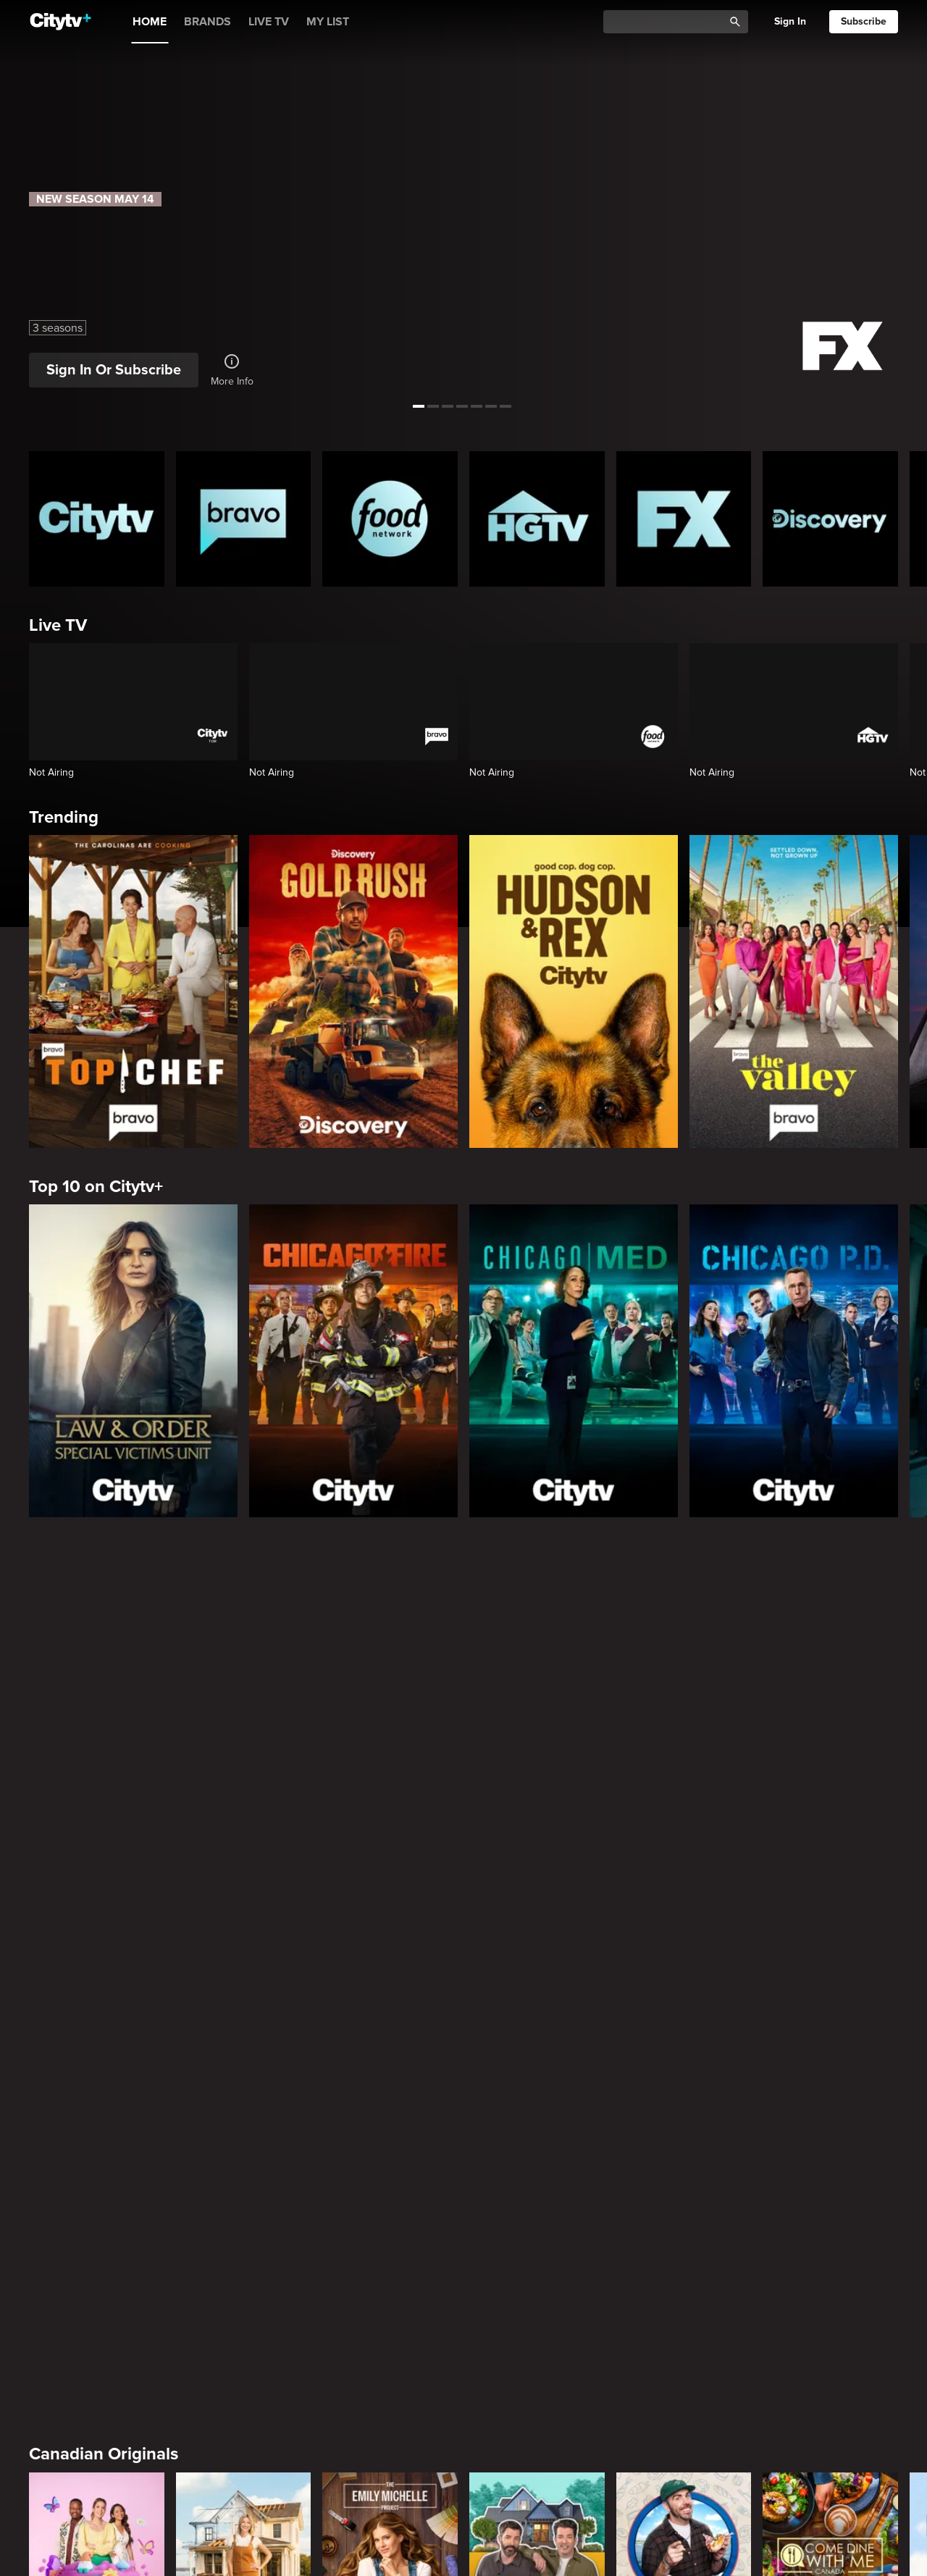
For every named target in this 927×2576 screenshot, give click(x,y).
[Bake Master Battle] (96, 1994)
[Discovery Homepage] (830, 519)
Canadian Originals (103, 1874)
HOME (150, 21)
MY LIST (327, 21)
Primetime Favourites (112, 2393)
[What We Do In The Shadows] (537, 2253)
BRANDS (207, 21)
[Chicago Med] (573, 1360)
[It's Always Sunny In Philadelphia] (243, 2253)
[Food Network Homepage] (390, 519)
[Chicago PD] (793, 1360)
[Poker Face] (684, 2253)
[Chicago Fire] (353, 1360)
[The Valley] (793, 991)
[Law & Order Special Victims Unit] (133, 1360)
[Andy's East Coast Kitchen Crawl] (684, 1994)
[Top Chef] (133, 991)
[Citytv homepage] (96, 519)
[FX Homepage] (684, 519)
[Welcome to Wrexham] (390, 2253)
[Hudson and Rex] (573, 991)
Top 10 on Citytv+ (96, 1186)
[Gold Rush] (353, 991)
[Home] (60, 21)
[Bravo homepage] (243, 519)
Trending (63, 817)
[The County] (243, 1994)
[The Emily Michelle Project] (390, 1994)
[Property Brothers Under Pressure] (537, 1994)
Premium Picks (87, 2134)
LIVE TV (268, 21)
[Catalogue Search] (668, 22)
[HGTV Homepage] (537, 519)
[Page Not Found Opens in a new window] (463, 1691)
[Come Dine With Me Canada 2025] (830, 1994)
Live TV (58, 625)
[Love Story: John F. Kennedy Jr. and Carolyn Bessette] (96, 2253)
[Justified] (830, 2253)
